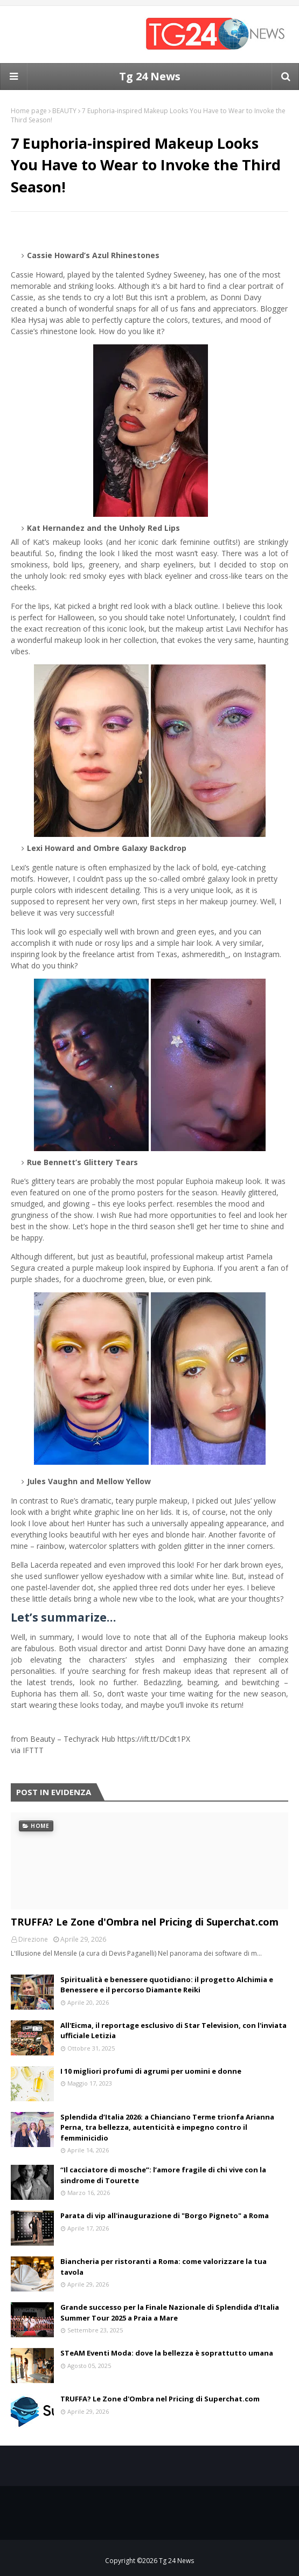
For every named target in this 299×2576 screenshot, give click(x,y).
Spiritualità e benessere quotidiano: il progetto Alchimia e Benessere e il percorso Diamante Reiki (166, 1985)
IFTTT (33, 1750)
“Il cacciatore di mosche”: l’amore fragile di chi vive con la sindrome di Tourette (163, 2175)
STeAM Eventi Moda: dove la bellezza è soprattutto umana (166, 2353)
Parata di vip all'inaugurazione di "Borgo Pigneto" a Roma (164, 2215)
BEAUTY (64, 110)
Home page (29, 110)
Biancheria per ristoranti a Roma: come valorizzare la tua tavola (163, 2266)
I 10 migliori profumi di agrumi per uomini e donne (150, 2071)
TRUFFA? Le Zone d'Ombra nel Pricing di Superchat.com (145, 1921)
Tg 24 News (149, 76)
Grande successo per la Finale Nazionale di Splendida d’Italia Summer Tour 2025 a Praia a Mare (169, 2312)
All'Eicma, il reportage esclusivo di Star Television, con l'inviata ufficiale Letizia (173, 2030)
